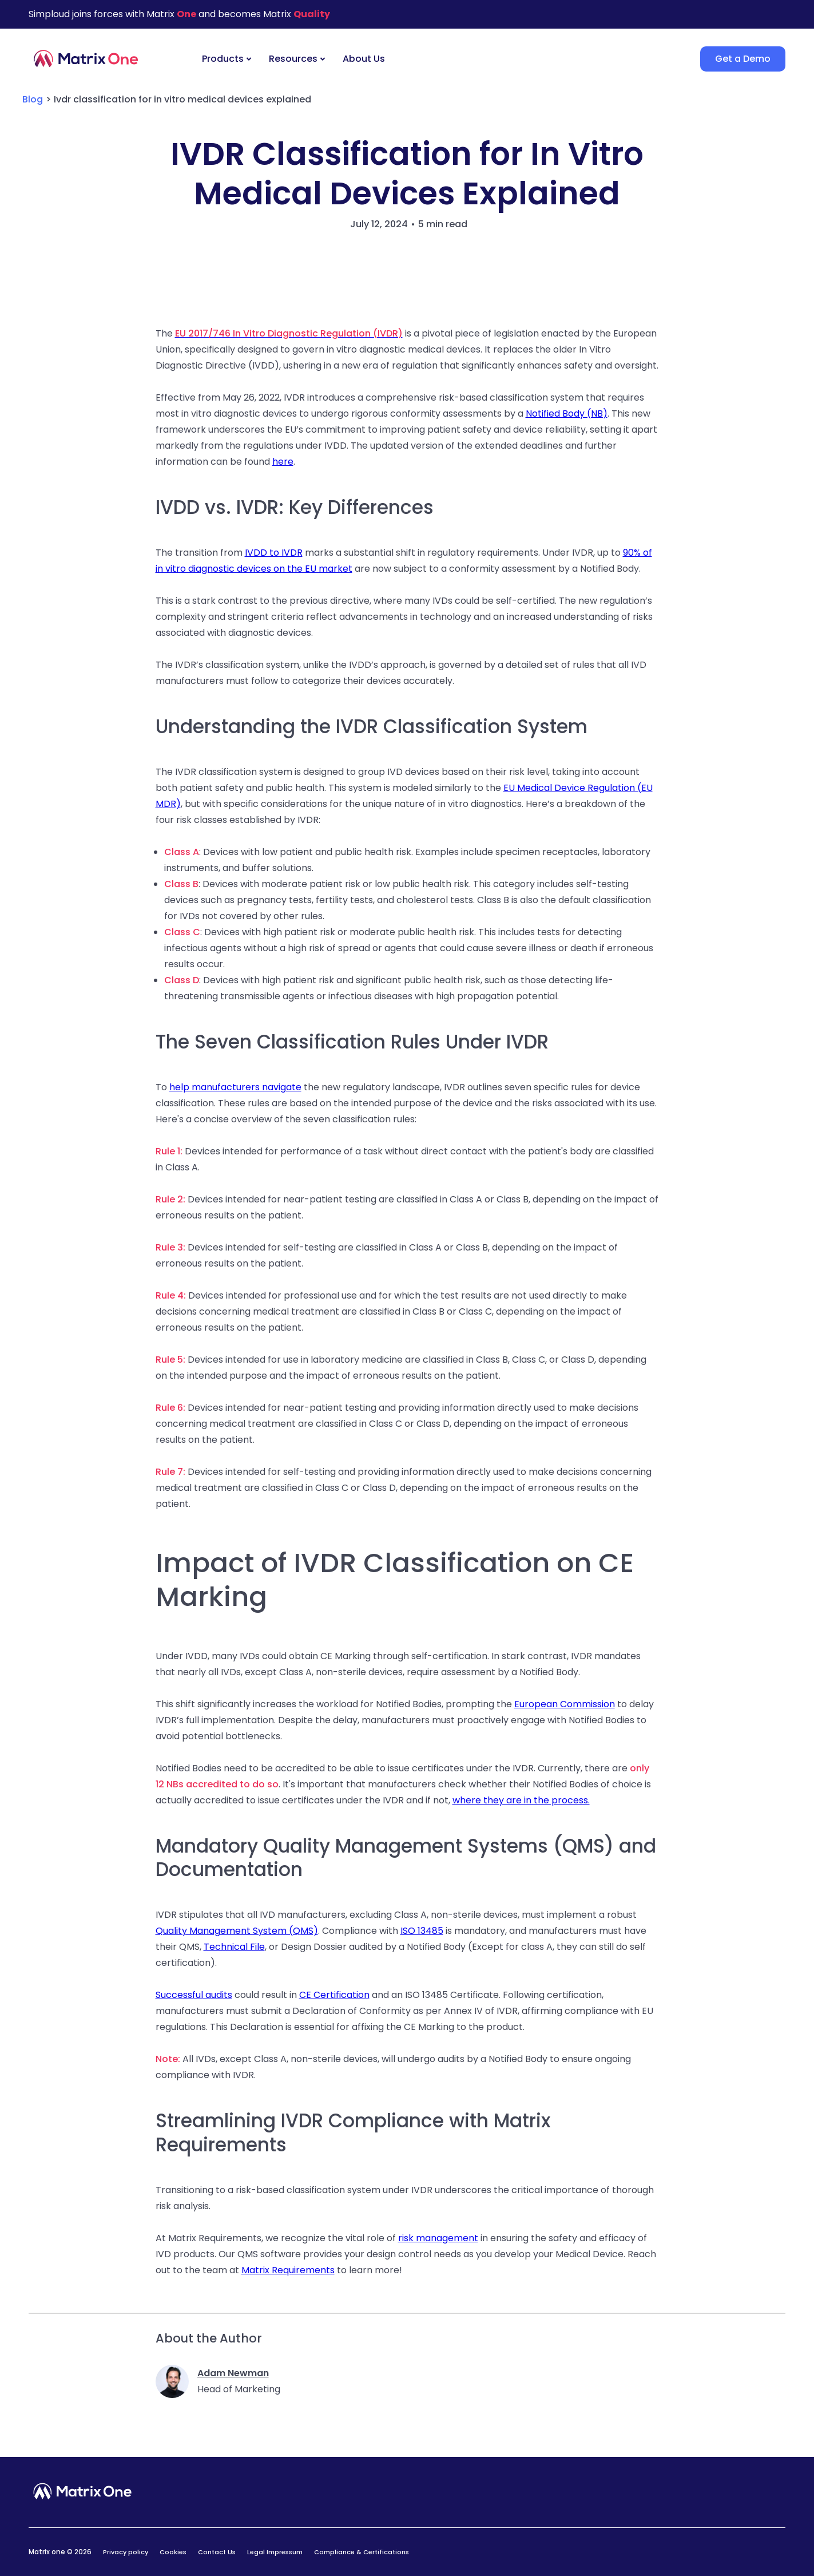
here (282, 461)
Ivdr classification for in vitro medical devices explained (182, 99)
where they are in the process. (521, 1800)
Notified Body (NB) (566, 413)
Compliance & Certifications (361, 2552)
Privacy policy (125, 2552)
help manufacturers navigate (235, 1087)
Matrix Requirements (288, 2270)
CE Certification (334, 1994)
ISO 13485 (421, 1930)
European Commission (564, 1704)
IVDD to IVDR (274, 552)
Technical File (234, 1946)
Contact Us (217, 2552)
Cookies (173, 2552)
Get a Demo (743, 58)
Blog (32, 99)
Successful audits (194, 1994)
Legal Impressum (275, 2552)
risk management (438, 2238)
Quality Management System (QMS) (237, 1930)
